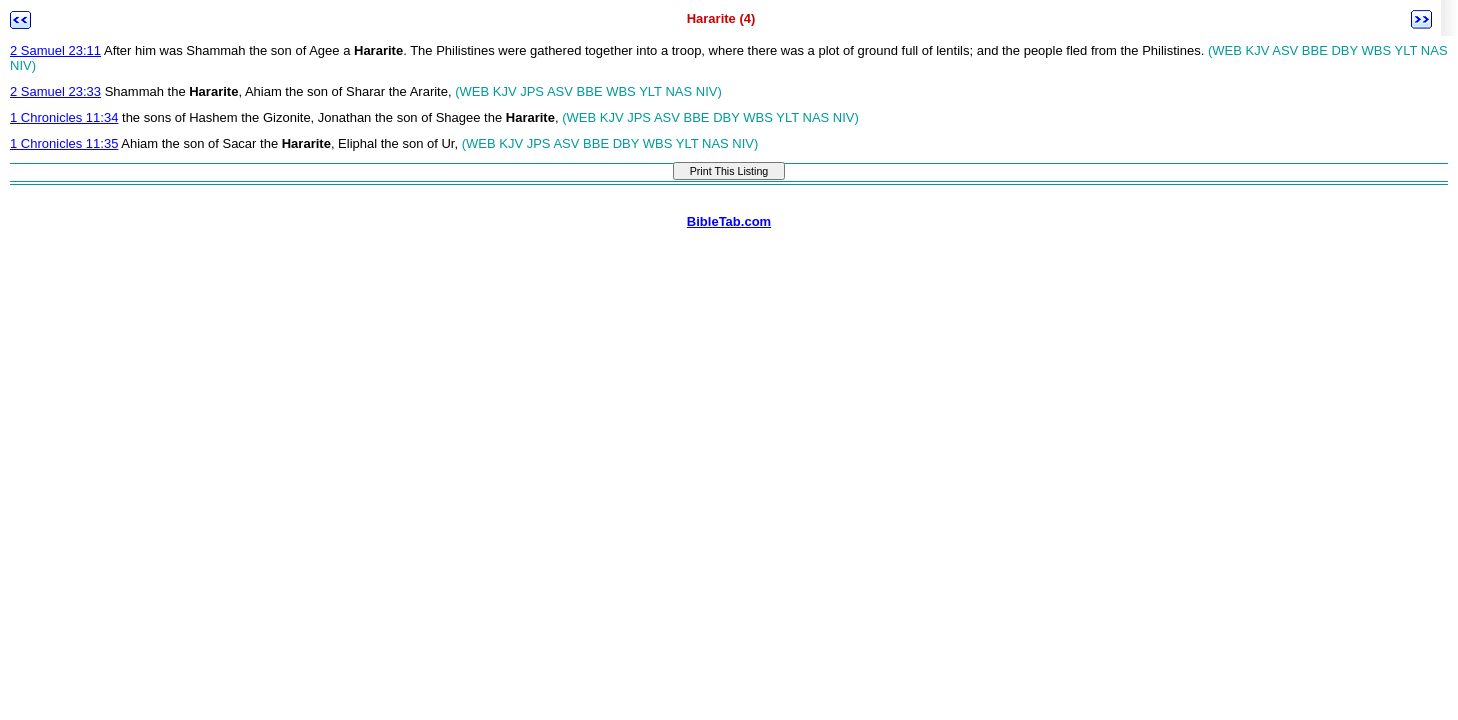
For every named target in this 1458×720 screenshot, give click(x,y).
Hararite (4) (721, 18)
